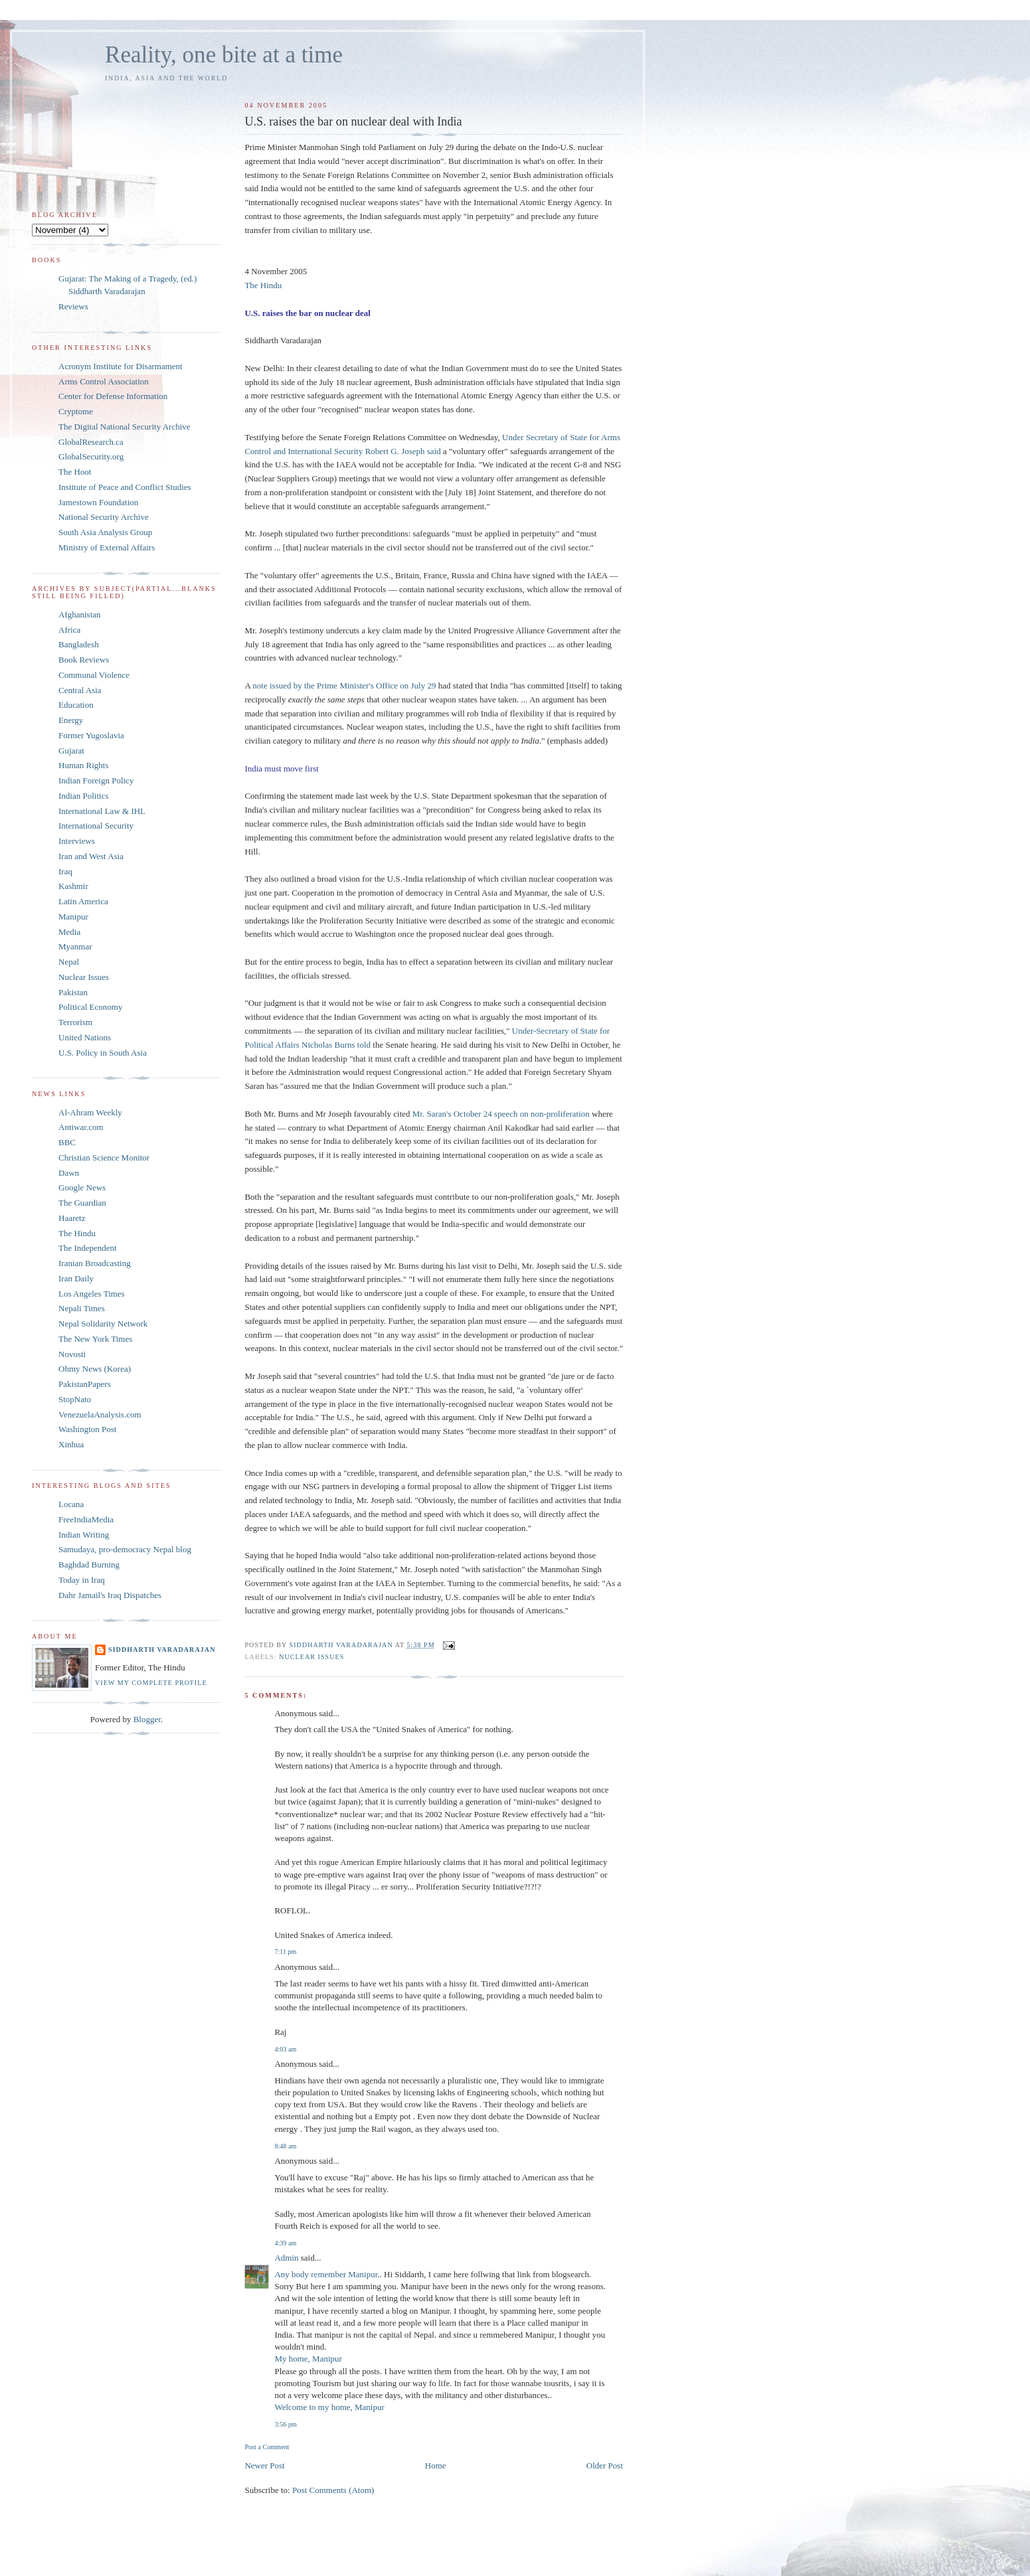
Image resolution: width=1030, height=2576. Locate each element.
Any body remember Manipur (325, 2274)
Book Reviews (83, 660)
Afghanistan (79, 614)
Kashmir (73, 886)
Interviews (76, 841)
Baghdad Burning (89, 1565)
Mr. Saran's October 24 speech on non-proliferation (502, 1114)
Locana (71, 1504)
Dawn (68, 1173)
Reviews (73, 306)
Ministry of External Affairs (106, 547)
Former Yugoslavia (91, 735)
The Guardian (82, 1203)
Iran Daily (76, 1278)
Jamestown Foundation (98, 502)
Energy (70, 720)
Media (69, 932)
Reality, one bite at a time (224, 55)
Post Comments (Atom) (333, 2490)
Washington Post (87, 1429)
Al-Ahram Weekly (90, 1112)
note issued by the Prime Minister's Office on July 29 (345, 685)
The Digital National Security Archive (124, 427)
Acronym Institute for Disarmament (120, 366)
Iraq (65, 871)
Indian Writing (83, 1535)
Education (76, 705)
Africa (69, 630)
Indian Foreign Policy (95, 780)
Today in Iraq (81, 1580)
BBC (67, 1142)
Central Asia (80, 690)
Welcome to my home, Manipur (329, 2407)
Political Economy (90, 1007)
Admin (286, 2258)
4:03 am (285, 2049)
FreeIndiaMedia (86, 1519)
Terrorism (75, 1022)
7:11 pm (285, 1951)
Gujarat (71, 751)
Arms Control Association (103, 381)
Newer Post (264, 2465)
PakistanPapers (84, 1384)
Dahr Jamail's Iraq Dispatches (109, 1595)
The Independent (87, 1248)
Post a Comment (266, 2447)
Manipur (73, 917)
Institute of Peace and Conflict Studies (124, 487)
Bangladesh (78, 644)
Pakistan (73, 992)
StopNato (74, 1399)
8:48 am (285, 2146)
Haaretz (71, 1218)
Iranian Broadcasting (94, 1263)
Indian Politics (83, 796)
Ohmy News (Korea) (94, 1369)
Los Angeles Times (91, 1294)
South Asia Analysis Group (105, 532)
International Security (95, 826)
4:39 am (285, 2243)
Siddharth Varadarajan (161, 1649)
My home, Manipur (307, 2359)
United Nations (84, 1037)
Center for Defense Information (112, 396)
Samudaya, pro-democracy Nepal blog (124, 1549)
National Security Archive (103, 517)
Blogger (147, 1719)
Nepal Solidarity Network (102, 1323)
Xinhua (71, 1444)
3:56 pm (285, 2424)
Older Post (604, 2465)
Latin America (83, 901)
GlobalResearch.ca (91, 442)
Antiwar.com (81, 1127)
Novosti (72, 1354)
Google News (82, 1187)
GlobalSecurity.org (91, 456)
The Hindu (263, 285)
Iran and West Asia (91, 856)
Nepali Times (81, 1308)
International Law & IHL (101, 811)
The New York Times (95, 1339)
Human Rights (83, 765)
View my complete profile (151, 1682)
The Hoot (74, 472)
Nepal (68, 962)
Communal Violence (93, 675)
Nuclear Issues (311, 1656)
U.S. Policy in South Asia (102, 1053)
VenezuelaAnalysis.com (99, 1414)
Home (435, 2465)
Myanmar (75, 946)
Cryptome (75, 411)
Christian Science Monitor (103, 1158)
